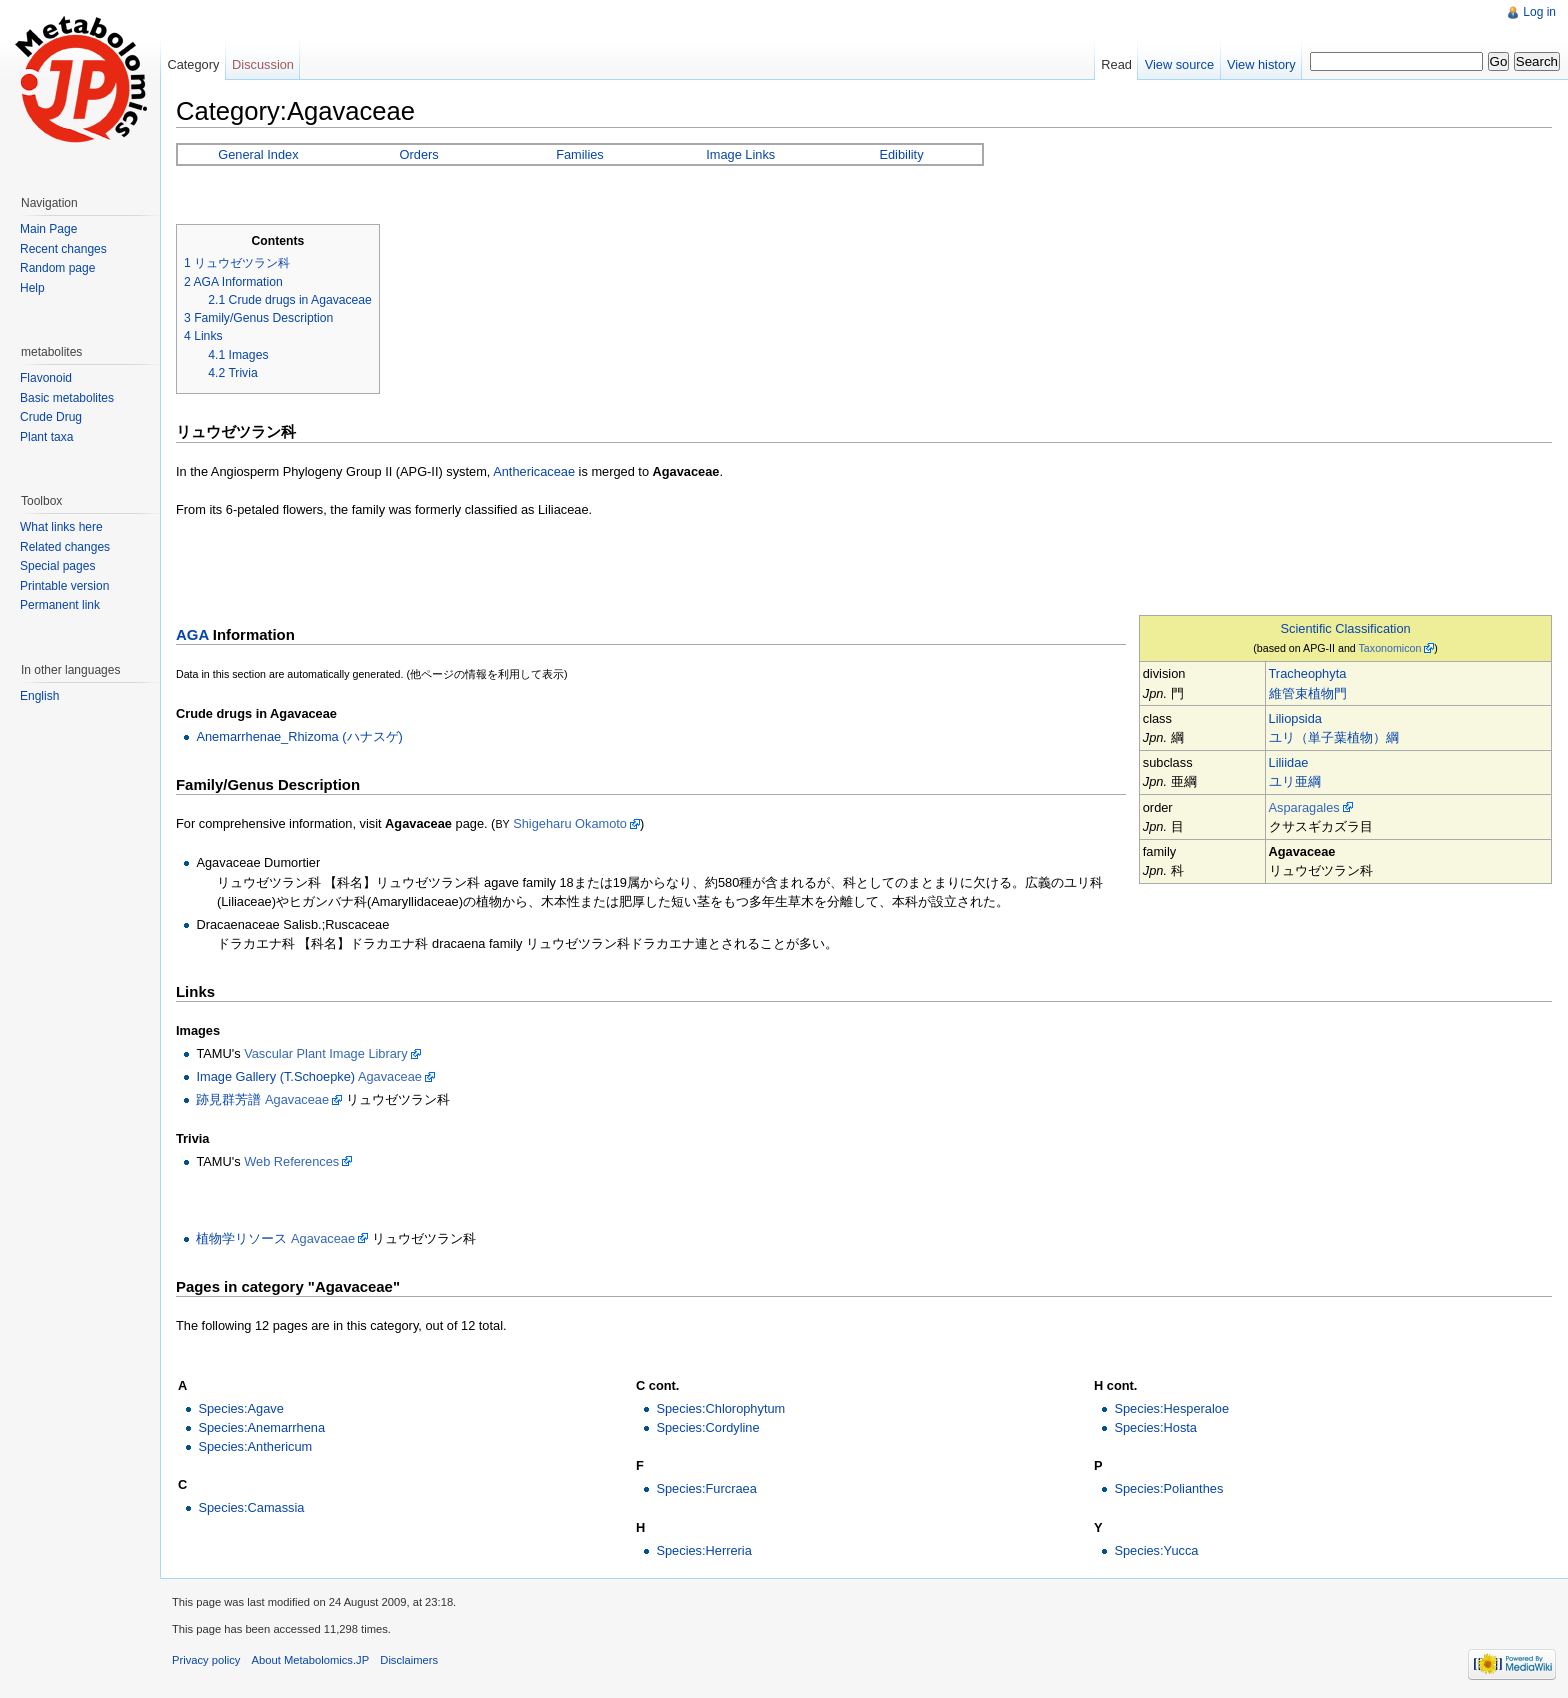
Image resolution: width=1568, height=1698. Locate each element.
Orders (419, 154)
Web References (291, 1161)
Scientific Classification (1346, 628)
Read (1116, 64)
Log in (1539, 12)
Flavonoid (46, 378)
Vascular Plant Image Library (325, 1053)
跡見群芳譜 (228, 1099)
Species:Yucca (1156, 1550)
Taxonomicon (1390, 648)
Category (193, 64)
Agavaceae (390, 1076)
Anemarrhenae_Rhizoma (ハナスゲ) (299, 736)
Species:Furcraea (706, 1488)
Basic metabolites (67, 398)
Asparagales (1304, 807)
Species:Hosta (1155, 1427)
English (39, 696)
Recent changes (63, 249)
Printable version (64, 586)
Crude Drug (51, 417)
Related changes (65, 547)
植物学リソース (241, 1238)
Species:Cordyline (707, 1427)
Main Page (48, 229)
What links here (61, 527)
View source (1179, 64)
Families (580, 154)
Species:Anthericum (255, 1446)
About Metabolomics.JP (311, 1660)
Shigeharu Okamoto (570, 823)
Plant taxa (46, 437)
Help (32, 288)
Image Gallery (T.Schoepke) (275, 1076)
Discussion (263, 64)
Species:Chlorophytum (720, 1408)
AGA (192, 634)
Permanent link (60, 605)
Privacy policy (206, 1660)
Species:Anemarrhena (261, 1427)
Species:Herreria (703, 1550)
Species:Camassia (251, 1507)
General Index (258, 154)
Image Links (740, 154)
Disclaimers (409, 1660)
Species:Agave (240, 1408)
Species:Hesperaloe (1171, 1408)
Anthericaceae (534, 471)
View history (1261, 64)
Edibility (901, 154)
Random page (57, 268)
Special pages (57, 566)
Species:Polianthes (1168, 1488)
